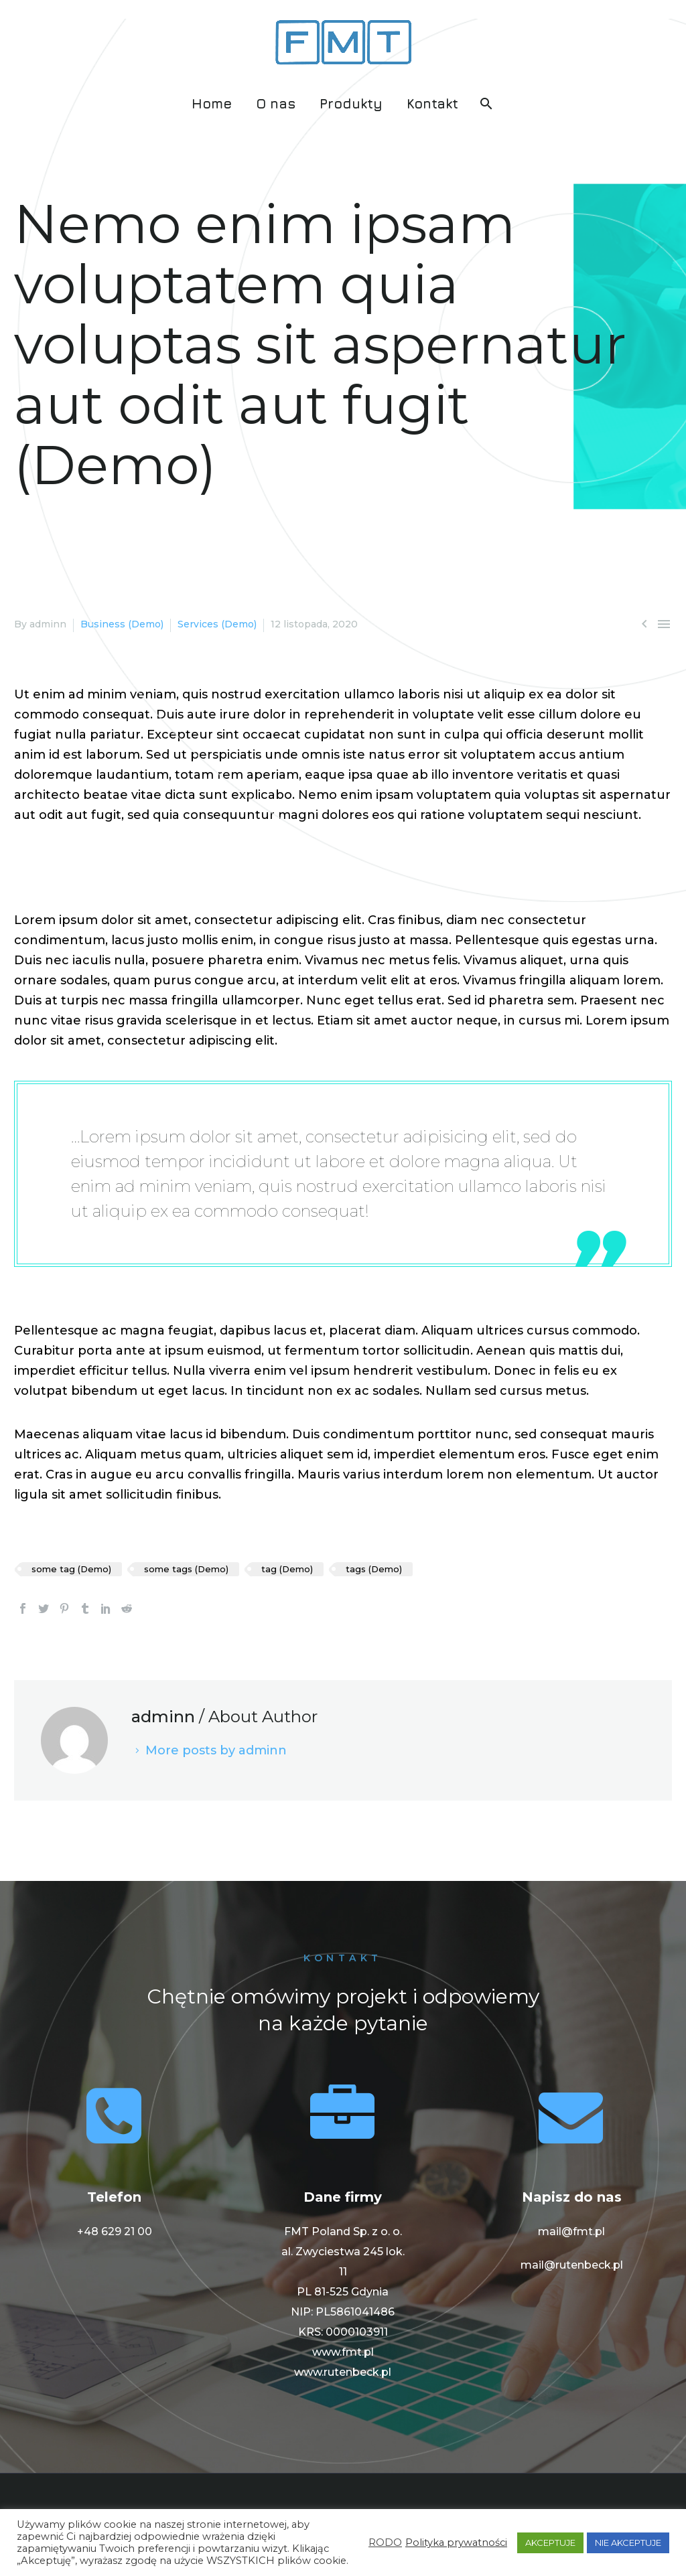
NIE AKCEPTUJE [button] (628, 2542)
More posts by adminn (216, 1750)
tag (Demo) (287, 1569)
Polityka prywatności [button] (456, 2542)
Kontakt (432, 103)
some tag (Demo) (71, 1569)
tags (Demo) (374, 1569)
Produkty (351, 103)
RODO (385, 2542)
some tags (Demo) (186, 1569)
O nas (275, 103)
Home (212, 103)
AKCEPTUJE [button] (550, 2542)
